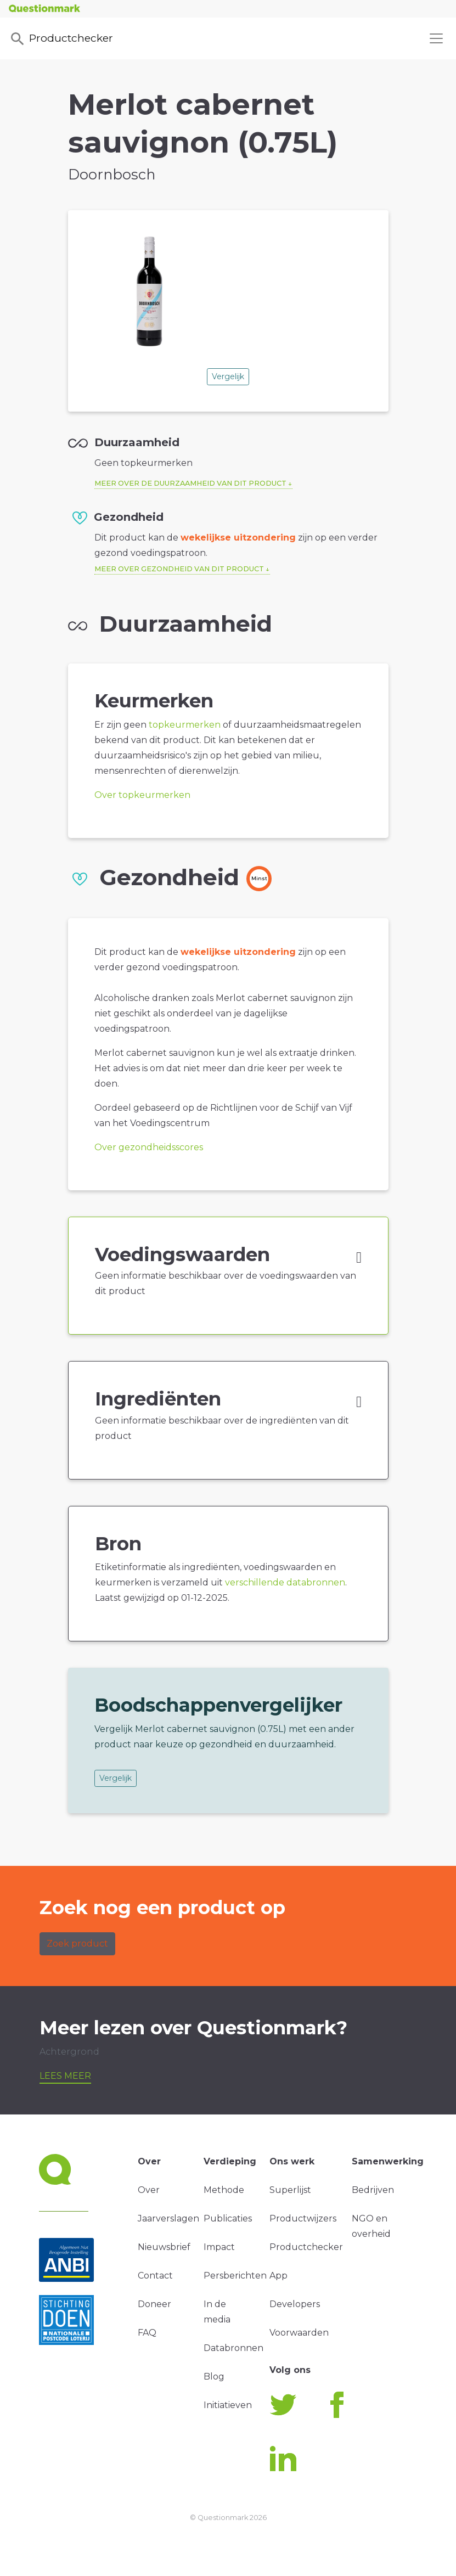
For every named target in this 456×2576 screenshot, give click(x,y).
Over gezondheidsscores (148, 1147)
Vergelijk (228, 376)
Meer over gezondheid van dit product (179, 569)
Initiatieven (228, 2405)
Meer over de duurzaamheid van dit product (190, 483)
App (278, 2275)
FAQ (147, 2332)
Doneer (154, 2304)
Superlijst (290, 2190)
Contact (155, 2275)
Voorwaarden (299, 2332)
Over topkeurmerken (142, 795)
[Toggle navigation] (436, 38)
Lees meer (65, 2076)
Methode (224, 2190)
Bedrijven (373, 2190)
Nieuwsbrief (164, 2247)
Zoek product (77, 1943)
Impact (219, 2247)
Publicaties (228, 2218)
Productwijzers (302, 2218)
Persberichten (235, 2275)
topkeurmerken (185, 724)
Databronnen (233, 2348)
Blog (214, 2376)
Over (149, 2190)
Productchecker (61, 39)
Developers (294, 2304)
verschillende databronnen (285, 1582)
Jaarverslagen (168, 2218)
